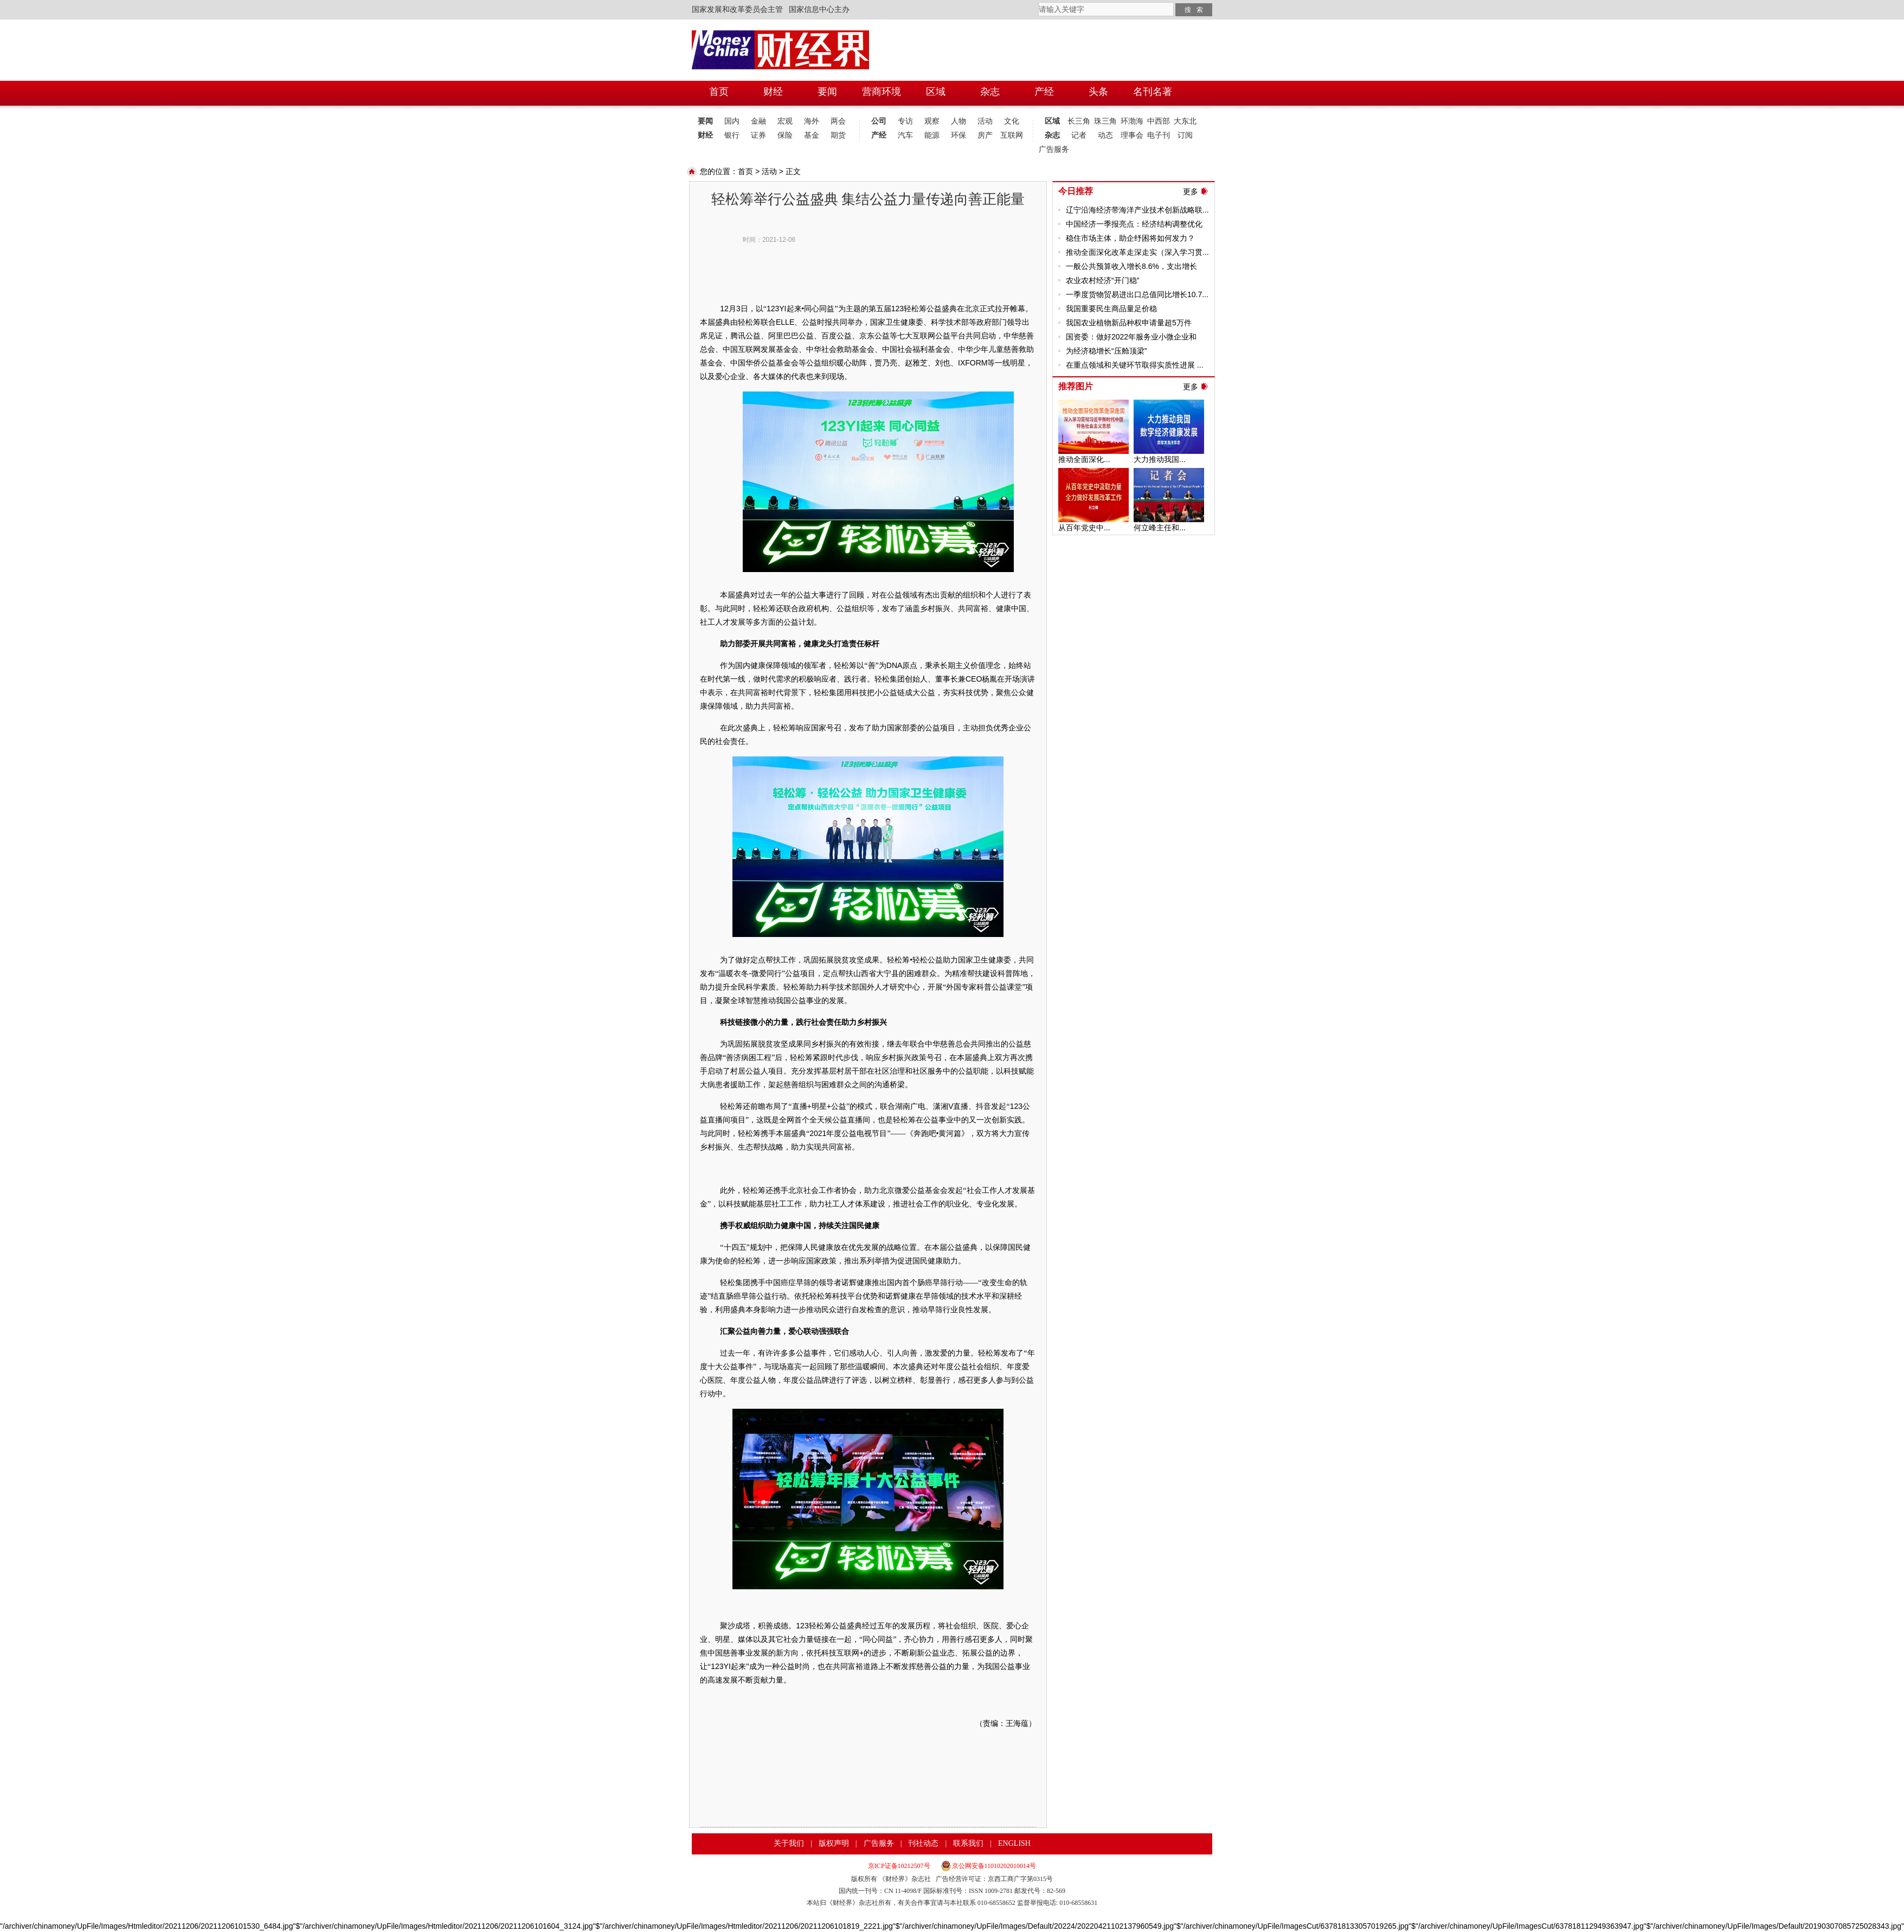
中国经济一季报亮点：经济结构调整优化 (1134, 224)
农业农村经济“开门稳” (1102, 280)
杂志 (1052, 135)
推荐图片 (1075, 386)
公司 (878, 121)
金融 (758, 121)
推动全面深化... (1084, 459)
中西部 (1158, 121)
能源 (932, 135)
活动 (985, 121)
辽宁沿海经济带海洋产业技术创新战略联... (1137, 210)
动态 (1105, 135)
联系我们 (968, 1843)
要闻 (705, 121)
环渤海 (1132, 121)
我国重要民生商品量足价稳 (1111, 308)
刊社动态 (923, 1843)
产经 (878, 135)
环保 (958, 135)
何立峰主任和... (1160, 527)
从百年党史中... (1084, 527)
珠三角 (1105, 121)
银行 (731, 135)
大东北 (1185, 121)
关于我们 (789, 1843)
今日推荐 (1075, 191)
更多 (1190, 191)
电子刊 (1158, 135)
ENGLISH (1014, 1843)
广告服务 (1052, 149)
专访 (905, 121)
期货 (838, 135)
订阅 (1185, 135)
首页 (745, 171)
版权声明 (834, 1843)
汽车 (905, 135)
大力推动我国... (1160, 459)
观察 (932, 121)
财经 (705, 135)
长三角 (1078, 121)
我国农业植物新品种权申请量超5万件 (1129, 322)
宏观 (785, 121)
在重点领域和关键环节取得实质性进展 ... (1135, 365)
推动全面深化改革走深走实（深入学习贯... (1137, 252)
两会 (838, 121)
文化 (1011, 121)
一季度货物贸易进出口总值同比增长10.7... (1137, 294)
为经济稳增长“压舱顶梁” (1106, 350)
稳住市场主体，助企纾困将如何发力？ (1130, 238)
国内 (731, 121)
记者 (1078, 135)
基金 (811, 135)
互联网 (1011, 135)
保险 (785, 135)
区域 (1052, 121)
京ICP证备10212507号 (899, 1866)
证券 (758, 135)
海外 (811, 121)
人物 (958, 121)
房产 (985, 135)
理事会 (1132, 135)
